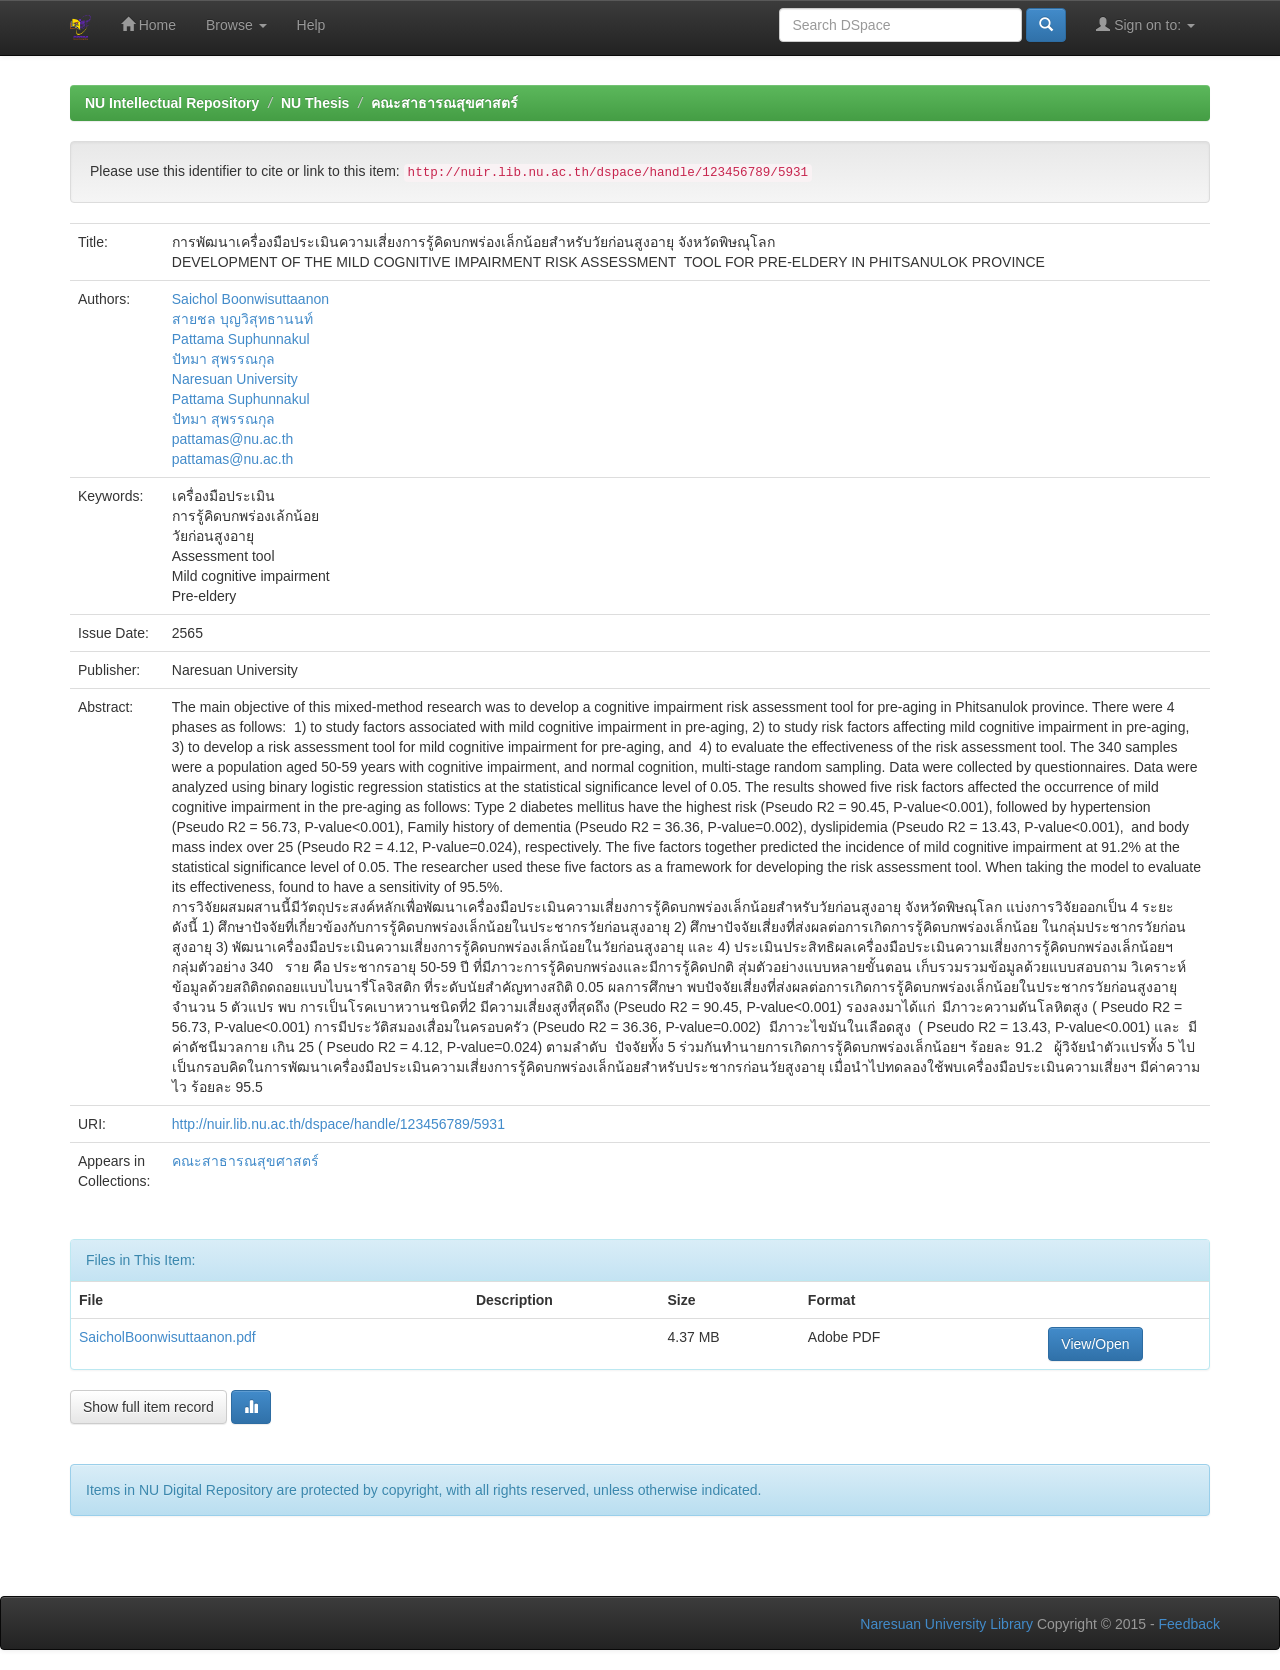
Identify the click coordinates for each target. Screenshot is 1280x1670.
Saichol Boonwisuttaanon (250, 299)
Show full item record (148, 1407)
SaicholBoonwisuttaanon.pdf (167, 1337)
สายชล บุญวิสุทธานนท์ (242, 319)
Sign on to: (1145, 24)
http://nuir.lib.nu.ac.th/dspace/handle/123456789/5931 (338, 1124)
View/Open (1095, 1344)
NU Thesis (315, 103)
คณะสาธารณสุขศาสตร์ (444, 103)
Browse (236, 25)
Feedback (1189, 1624)
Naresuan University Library (946, 1624)
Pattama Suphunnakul (241, 339)
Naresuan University (235, 379)
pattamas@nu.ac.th (233, 439)
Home (148, 24)
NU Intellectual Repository (172, 103)
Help (311, 25)
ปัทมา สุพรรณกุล (223, 359)
